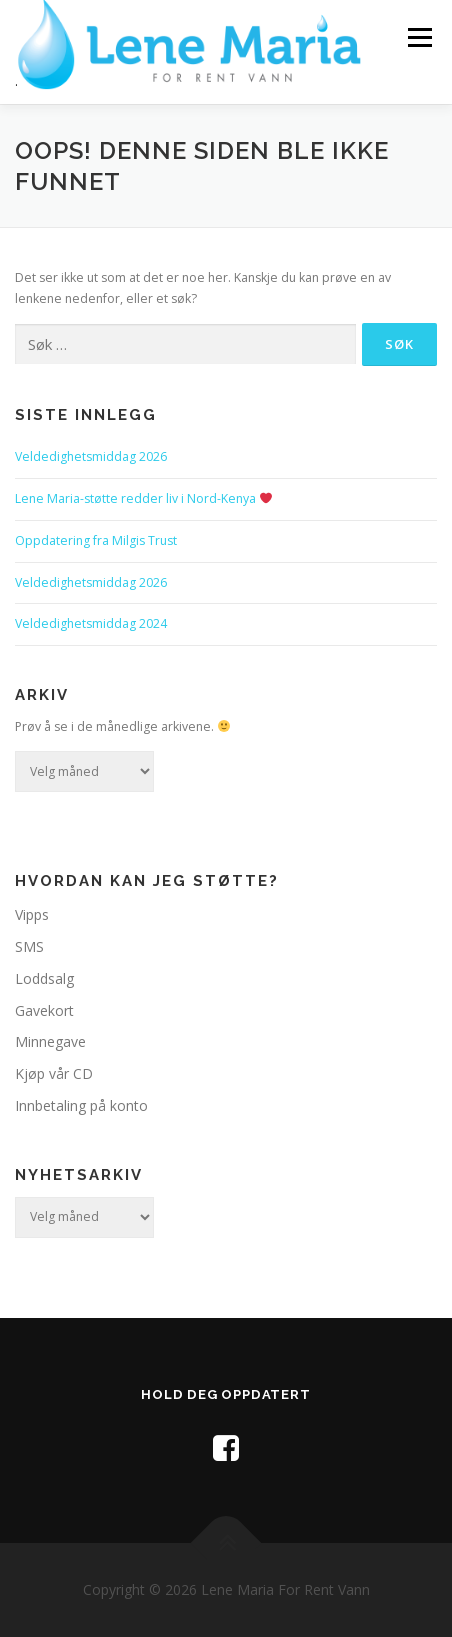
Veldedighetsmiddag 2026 (91, 456)
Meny (418, 37)
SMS (29, 946)
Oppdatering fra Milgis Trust (96, 540)
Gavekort (44, 1010)
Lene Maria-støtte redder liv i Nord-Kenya (143, 498)
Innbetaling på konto (81, 1105)
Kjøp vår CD (54, 1073)
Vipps (32, 914)
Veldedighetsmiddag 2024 (91, 623)
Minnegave (50, 1041)
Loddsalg (44, 978)
